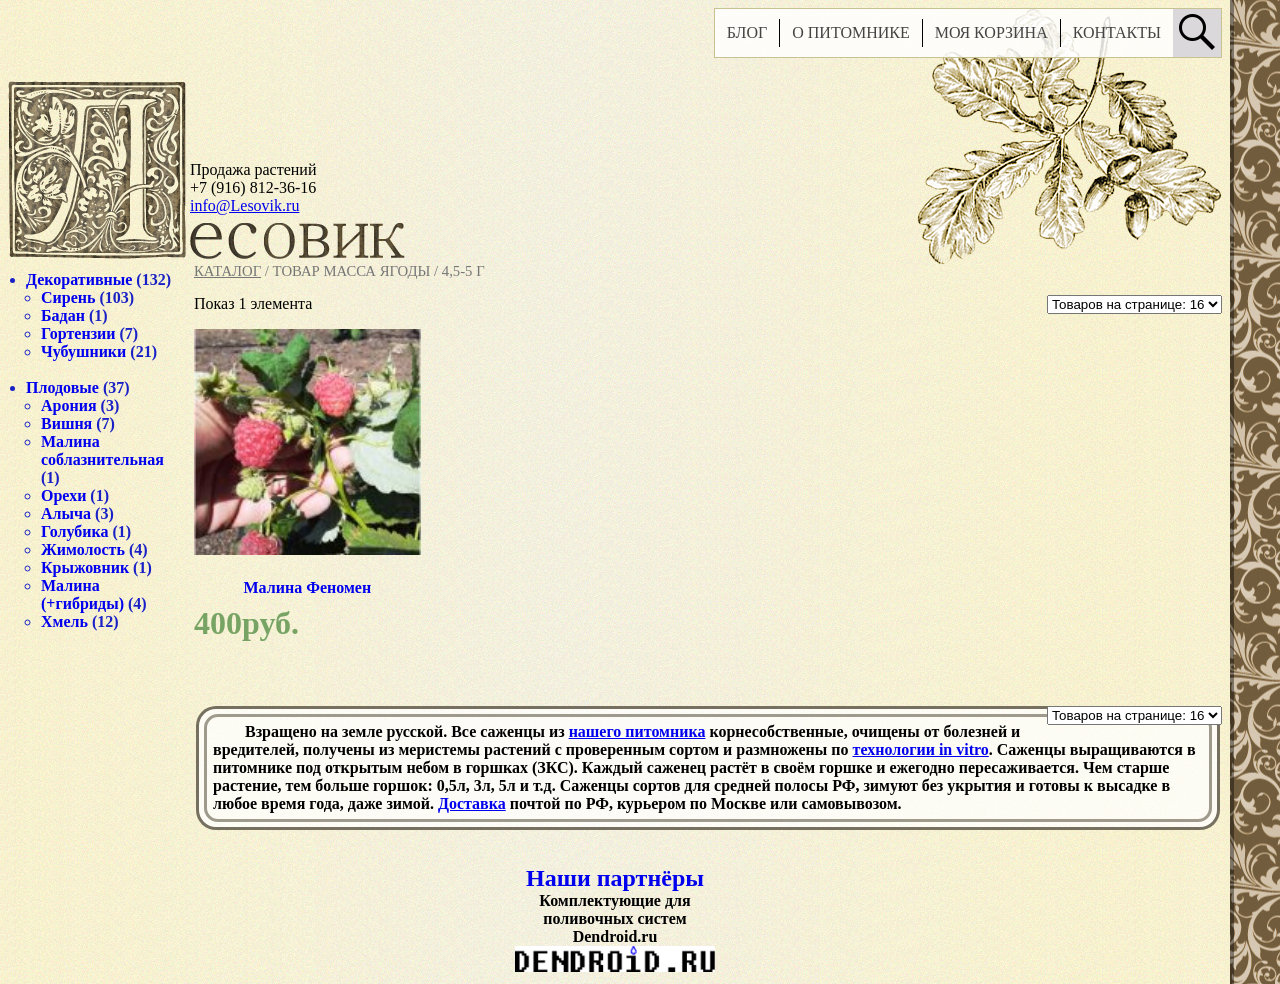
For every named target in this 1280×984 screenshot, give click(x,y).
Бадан (63, 315)
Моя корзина (991, 32)
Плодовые (62, 387)
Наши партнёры (615, 878)
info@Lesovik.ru (244, 205)
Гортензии (78, 333)
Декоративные (79, 279)
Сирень (68, 297)
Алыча (66, 513)
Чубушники (83, 351)
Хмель (64, 621)
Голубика (75, 531)
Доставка (472, 803)
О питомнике (851, 32)
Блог (747, 32)
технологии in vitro (921, 749)
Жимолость (83, 549)
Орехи (63, 495)
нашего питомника (637, 731)
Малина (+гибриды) (82, 594)
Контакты (1117, 32)
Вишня (66, 423)
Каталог (227, 271)
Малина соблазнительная (102, 450)
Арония (69, 405)
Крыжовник (85, 567)
